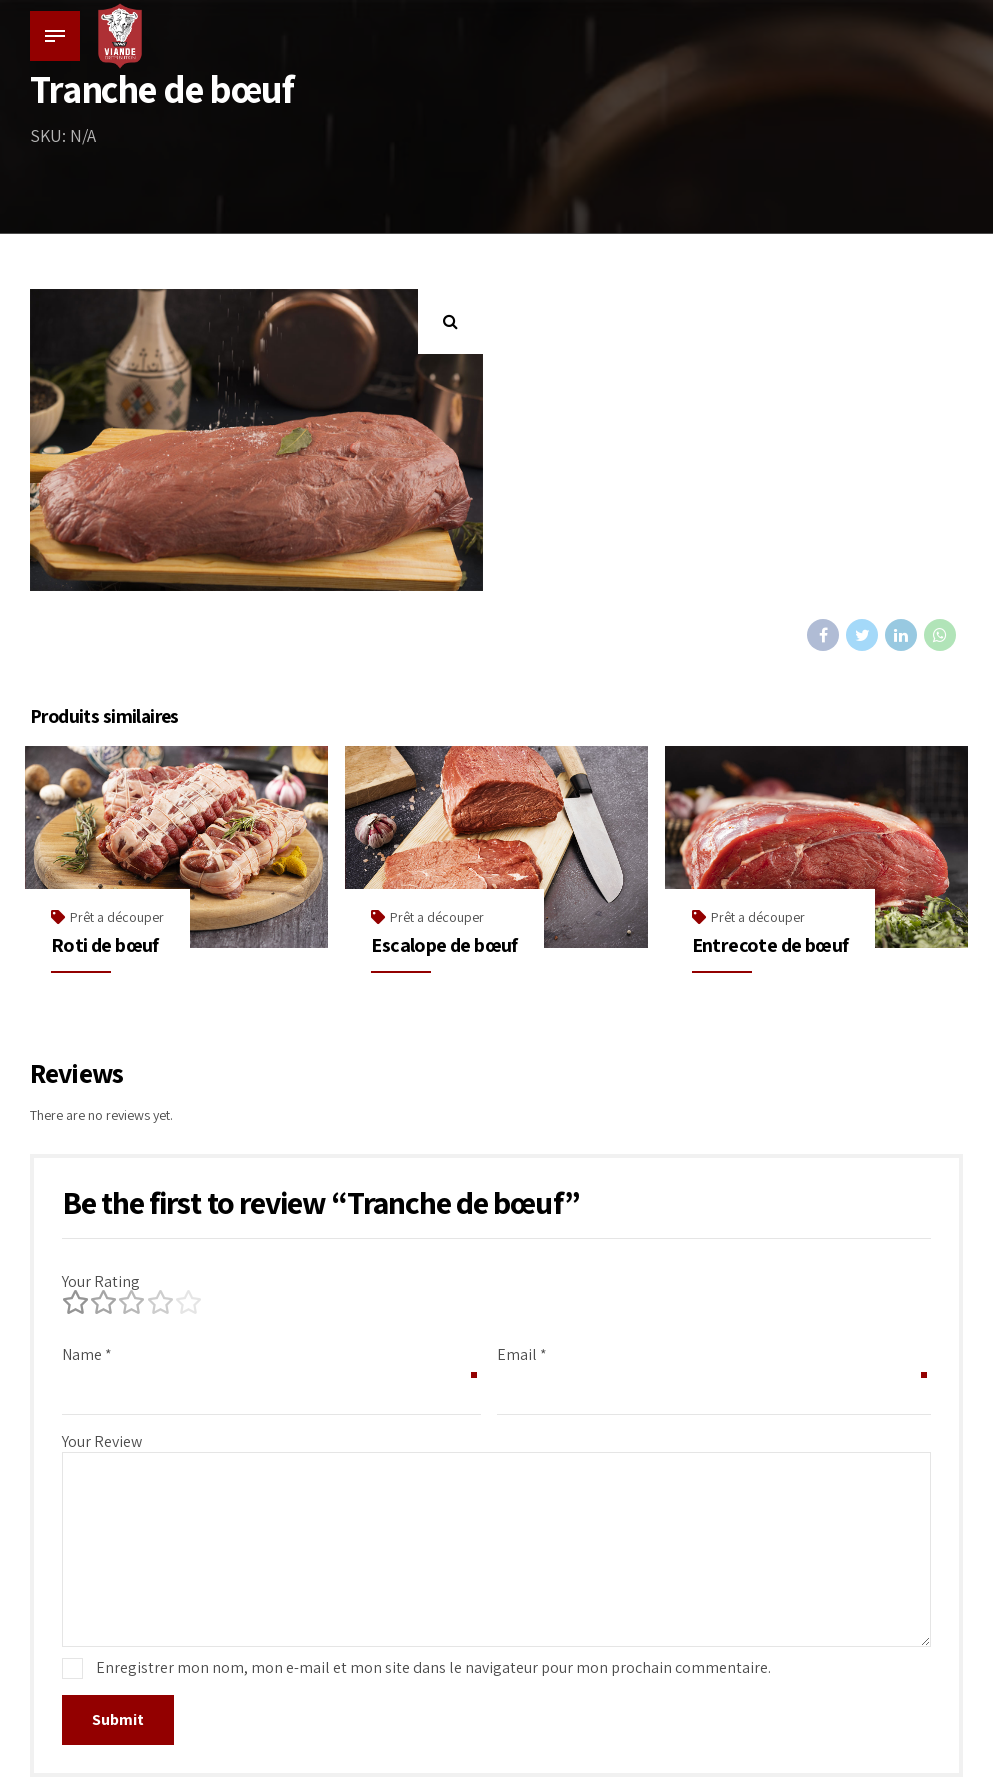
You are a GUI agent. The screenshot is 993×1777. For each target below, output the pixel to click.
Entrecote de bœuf (770, 945)
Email (522, 1354)
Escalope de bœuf (444, 945)
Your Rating (101, 1281)
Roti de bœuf (105, 945)
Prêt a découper (117, 917)
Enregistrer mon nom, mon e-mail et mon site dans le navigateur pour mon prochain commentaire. (433, 1667)
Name (87, 1354)
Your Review (102, 1441)
